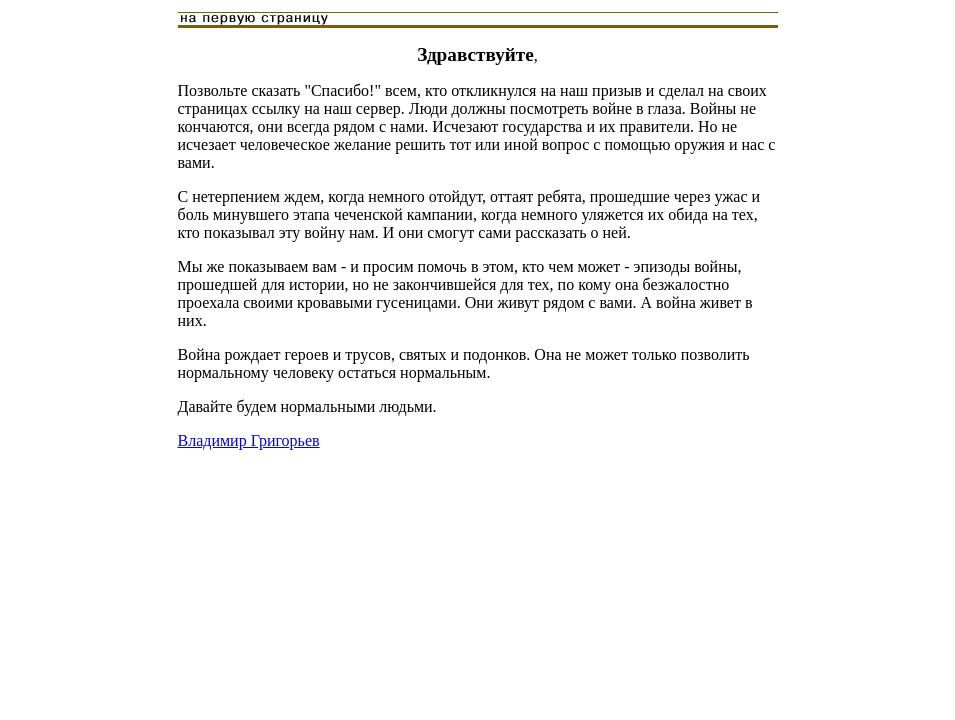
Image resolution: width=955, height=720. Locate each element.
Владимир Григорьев (249, 440)
